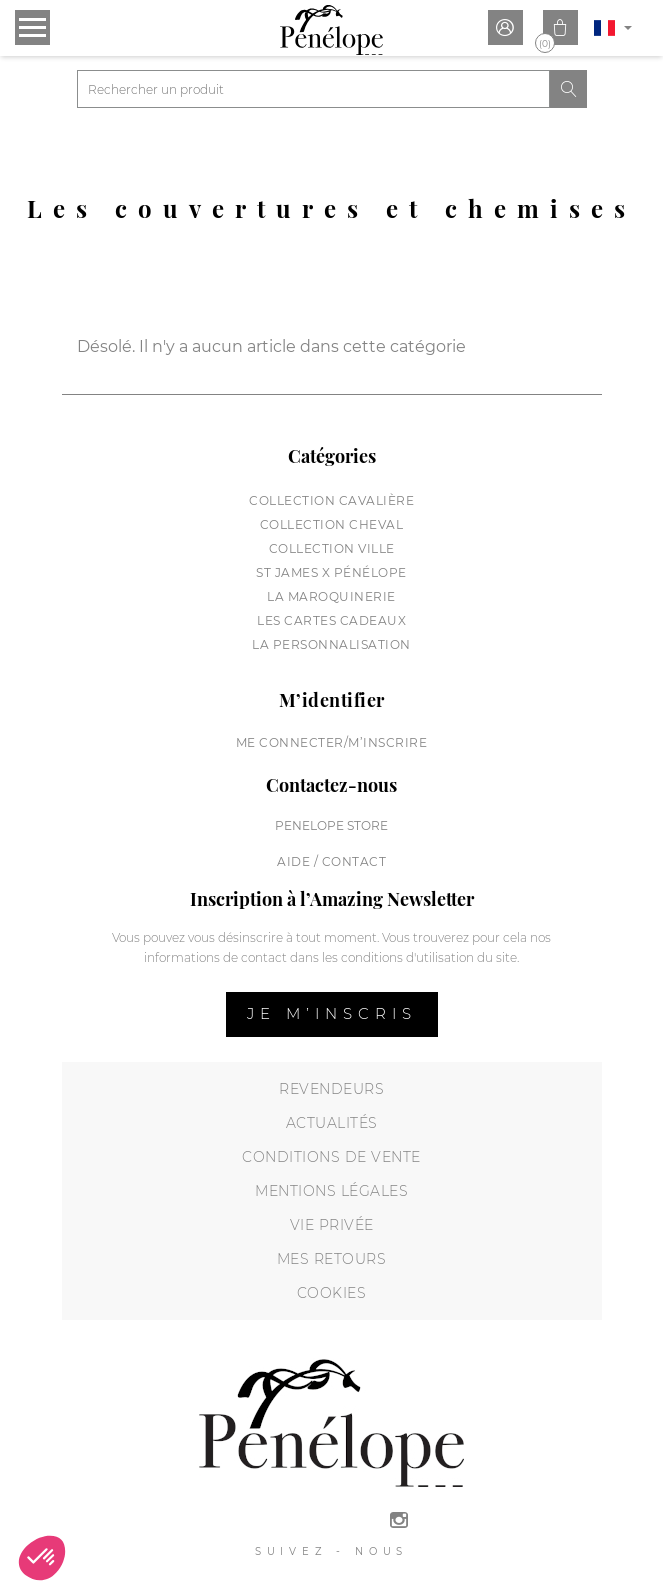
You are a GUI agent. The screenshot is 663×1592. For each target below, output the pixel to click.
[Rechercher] (314, 89)
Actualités (332, 1123)
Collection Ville (332, 548)
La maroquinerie (331, 596)
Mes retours (332, 1259)
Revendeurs (331, 1089)
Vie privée (332, 1225)
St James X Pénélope (331, 572)
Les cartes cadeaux (331, 620)
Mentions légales (331, 1191)
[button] (42, 1558)
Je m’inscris (332, 1013)
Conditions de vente (331, 1157)
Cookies (332, 1293)
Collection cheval (332, 524)
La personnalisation (331, 644)
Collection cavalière (331, 500)
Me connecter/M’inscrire (332, 742)
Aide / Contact (331, 861)
